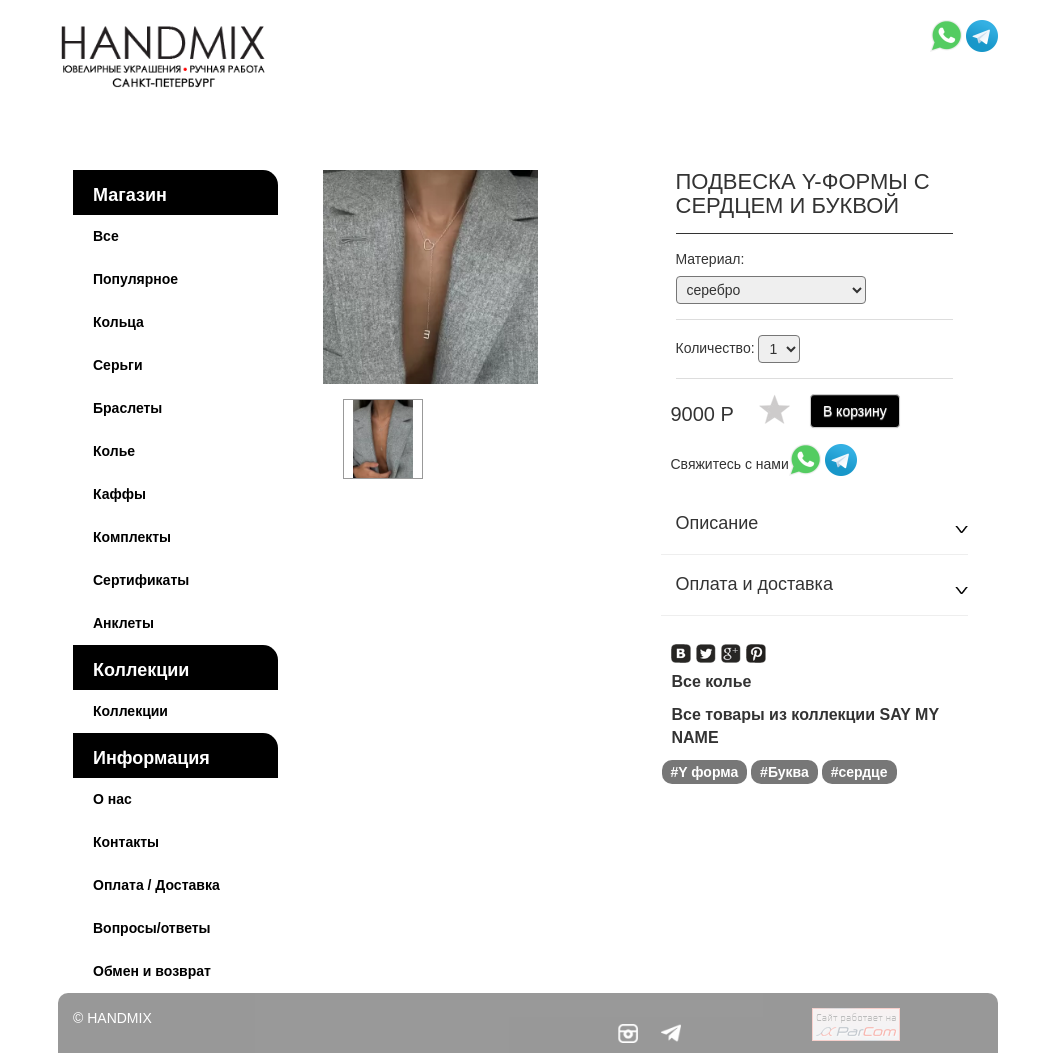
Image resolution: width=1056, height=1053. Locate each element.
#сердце (859, 772)
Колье (114, 451)
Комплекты (132, 537)
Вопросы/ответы (152, 928)
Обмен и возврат (152, 971)
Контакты (126, 842)
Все (106, 236)
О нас (112, 799)
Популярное (135, 279)
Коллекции (141, 670)
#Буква (784, 772)
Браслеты (127, 408)
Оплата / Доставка (156, 885)
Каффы (119, 494)
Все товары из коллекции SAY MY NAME (805, 726)
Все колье (712, 681)
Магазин (130, 195)
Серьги (118, 365)
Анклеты (123, 623)
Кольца (118, 322)
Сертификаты (141, 580)
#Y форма (705, 772)
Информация (151, 758)
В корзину (855, 411)
